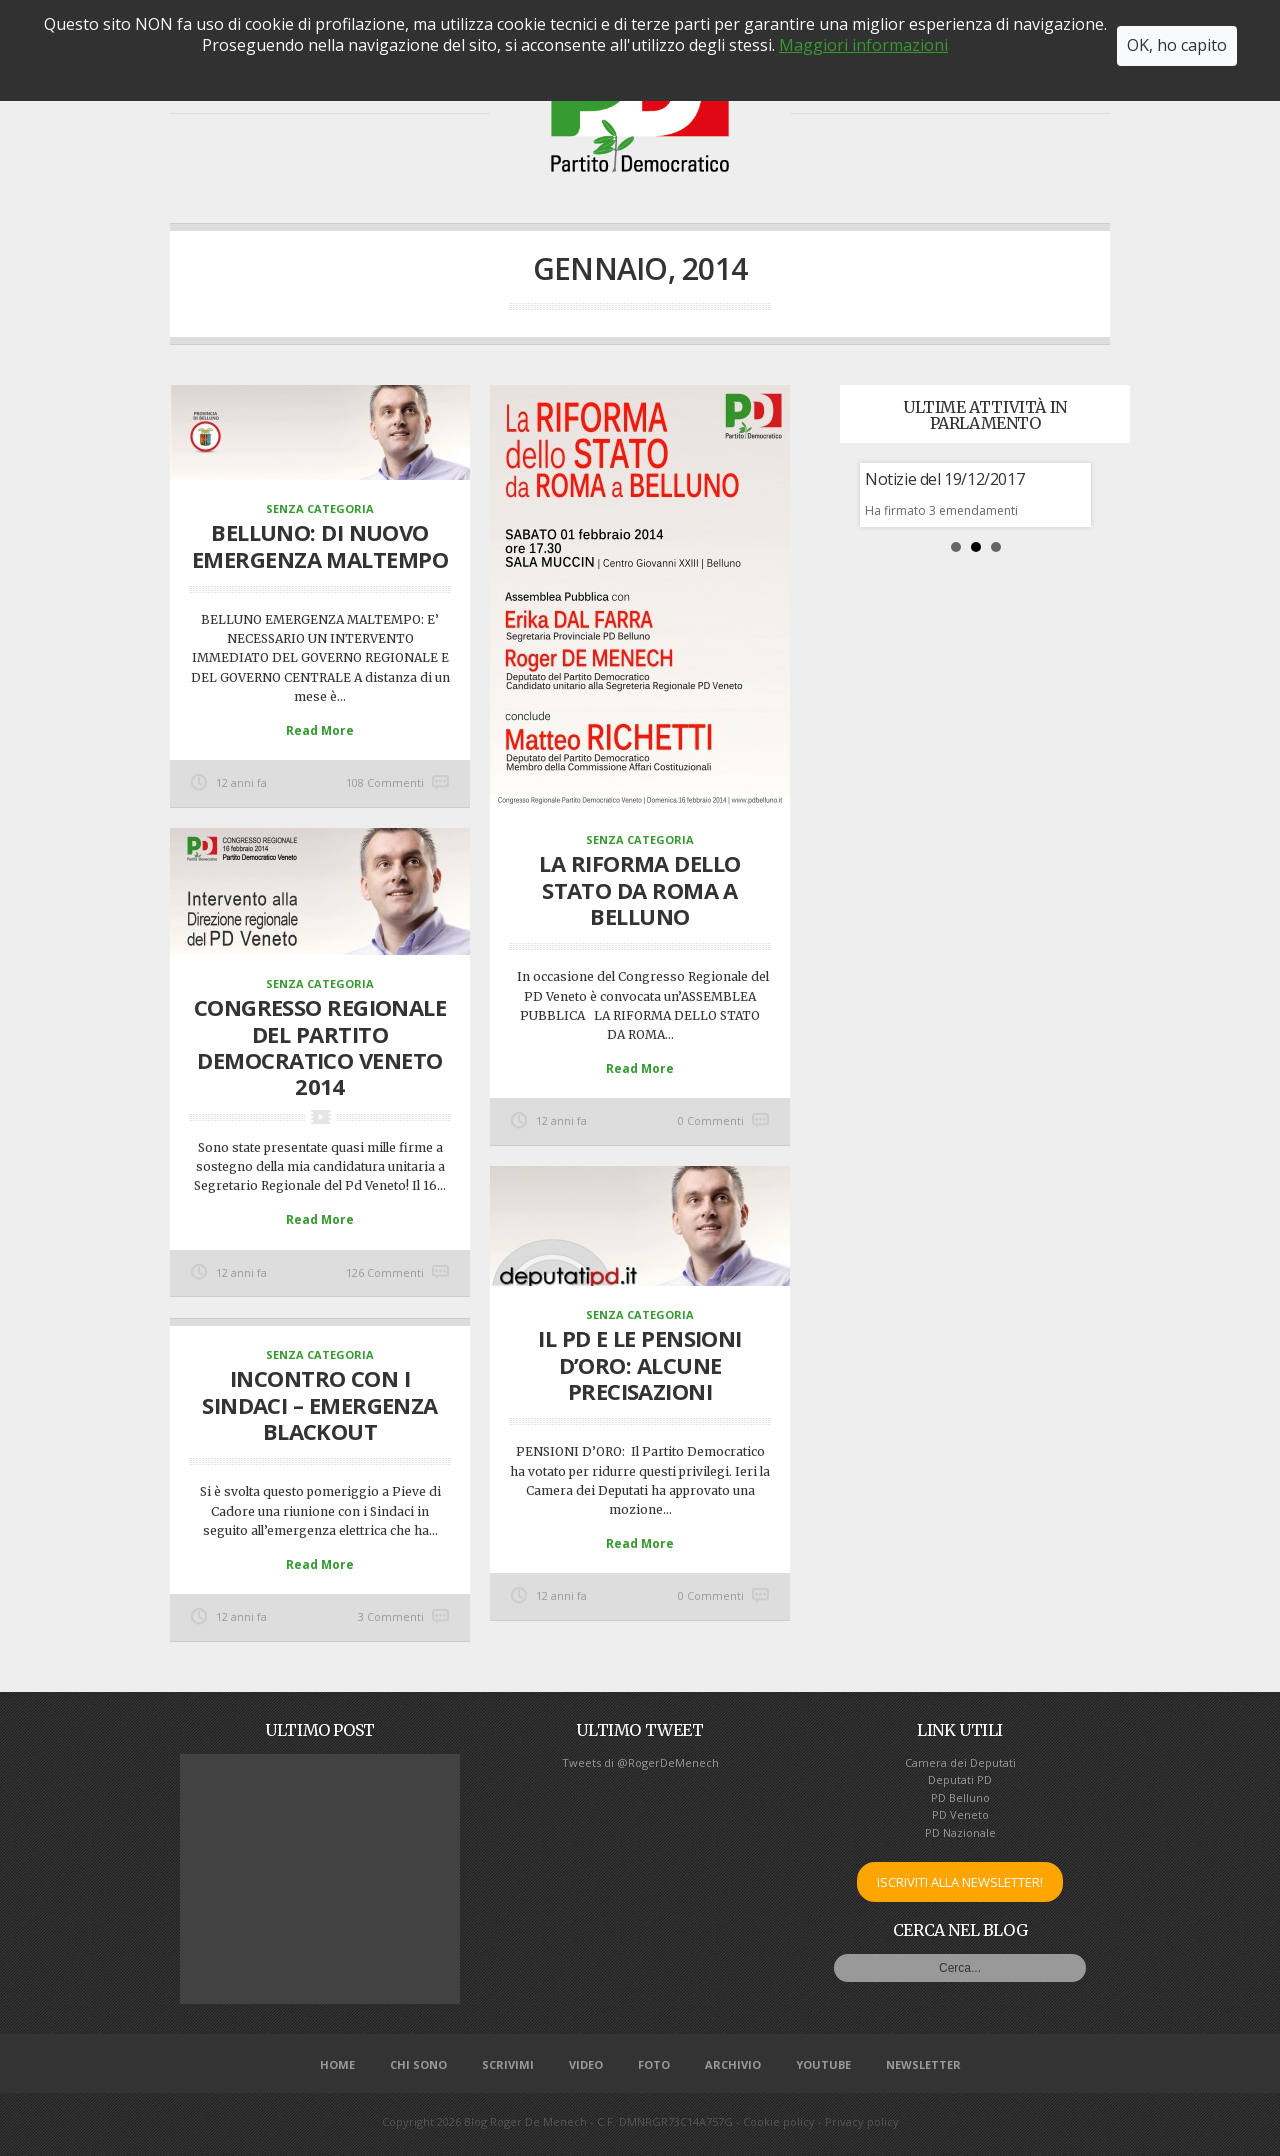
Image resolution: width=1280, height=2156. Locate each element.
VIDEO (868, 92)
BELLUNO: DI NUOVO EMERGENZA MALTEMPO (320, 545)
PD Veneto (960, 1814)
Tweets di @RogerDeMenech (640, 1762)
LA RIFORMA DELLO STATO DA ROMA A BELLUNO (639, 889)
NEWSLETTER (923, 2064)
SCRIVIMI (1023, 92)
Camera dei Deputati (960, 1762)
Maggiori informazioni (863, 11)
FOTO (941, 92)
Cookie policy (779, 2121)
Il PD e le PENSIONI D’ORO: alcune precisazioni (640, 1364)
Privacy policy (862, 2121)
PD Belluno (960, 1797)
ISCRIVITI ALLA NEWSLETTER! (960, 1882)
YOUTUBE (823, 2064)
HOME (221, 92)
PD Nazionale (960, 1832)
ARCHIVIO (733, 2064)
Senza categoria (320, 508)
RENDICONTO (416, 92)
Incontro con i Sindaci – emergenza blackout (320, 1404)
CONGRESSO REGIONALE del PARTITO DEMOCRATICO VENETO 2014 (320, 1046)
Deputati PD (960, 1779)
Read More (320, 730)
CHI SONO (307, 92)
